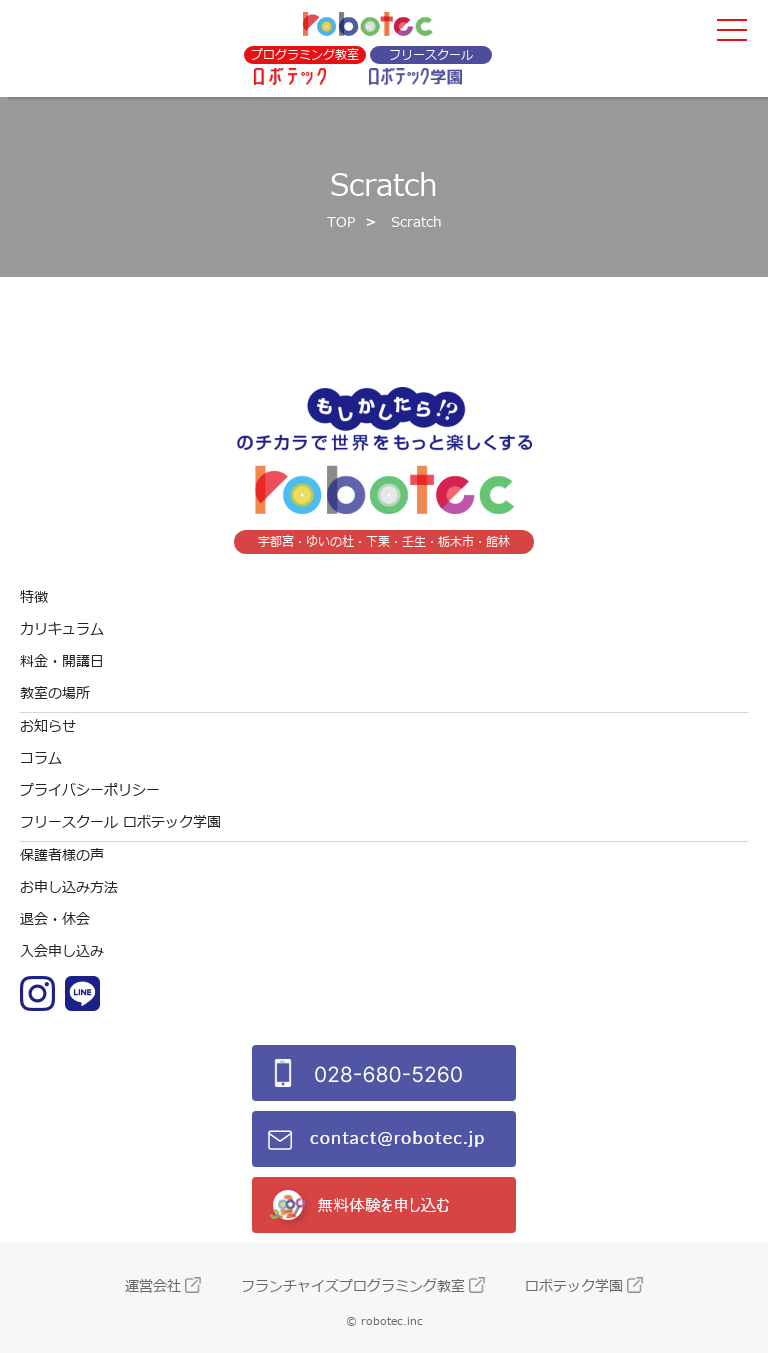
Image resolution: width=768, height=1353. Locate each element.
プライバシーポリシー (90, 790)
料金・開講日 (62, 661)
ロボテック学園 (574, 1286)
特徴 (34, 597)
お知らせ (48, 726)
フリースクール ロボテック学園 (120, 822)
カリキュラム (62, 629)
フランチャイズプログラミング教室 (353, 1286)
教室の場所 (55, 693)
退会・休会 (55, 919)
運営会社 (153, 1286)
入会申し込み (62, 951)
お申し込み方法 (69, 887)
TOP (341, 222)
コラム (41, 758)
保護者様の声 (62, 855)
